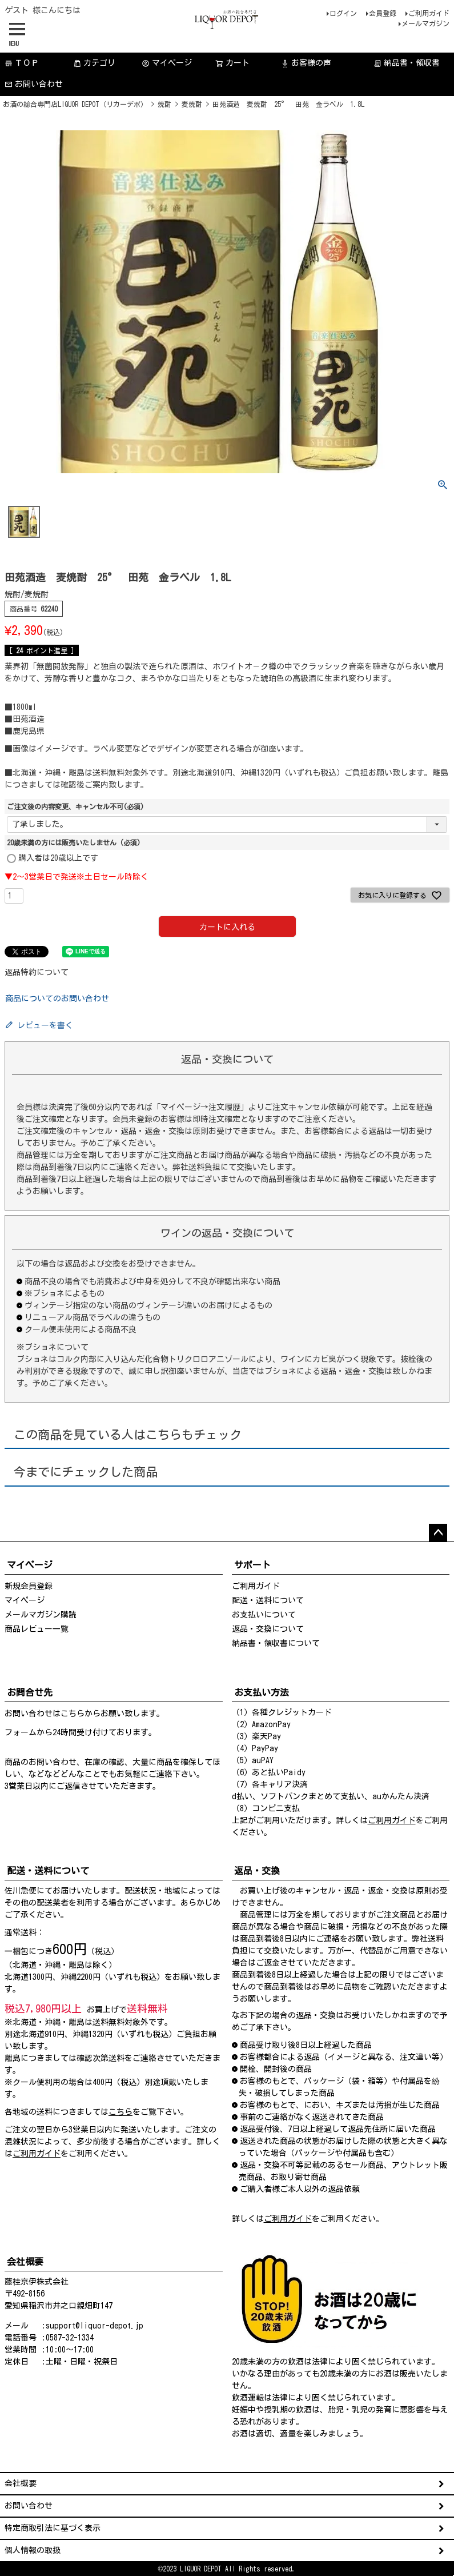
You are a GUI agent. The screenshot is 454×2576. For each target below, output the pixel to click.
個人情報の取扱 (33, 2550)
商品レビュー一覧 (37, 1629)
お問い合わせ (34, 84)
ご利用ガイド (428, 13)
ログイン (343, 13)
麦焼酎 (192, 104)
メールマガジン (425, 23)
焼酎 (164, 104)
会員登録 (382, 13)
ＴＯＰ (22, 63)
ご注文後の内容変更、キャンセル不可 (75, 806)
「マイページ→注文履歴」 (200, 1107)
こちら (73, 1714)
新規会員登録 (29, 1586)
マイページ (167, 63)
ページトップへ (438, 1533)
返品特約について (37, 972)
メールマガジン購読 (41, 1615)
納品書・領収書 (406, 63)
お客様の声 (306, 63)
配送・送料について (268, 1600)
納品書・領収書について (276, 1643)
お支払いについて (264, 1615)
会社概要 (21, 2483)
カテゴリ (94, 63)
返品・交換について (268, 1629)
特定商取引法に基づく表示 (53, 2528)
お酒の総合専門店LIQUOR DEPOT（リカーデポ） (75, 104)
